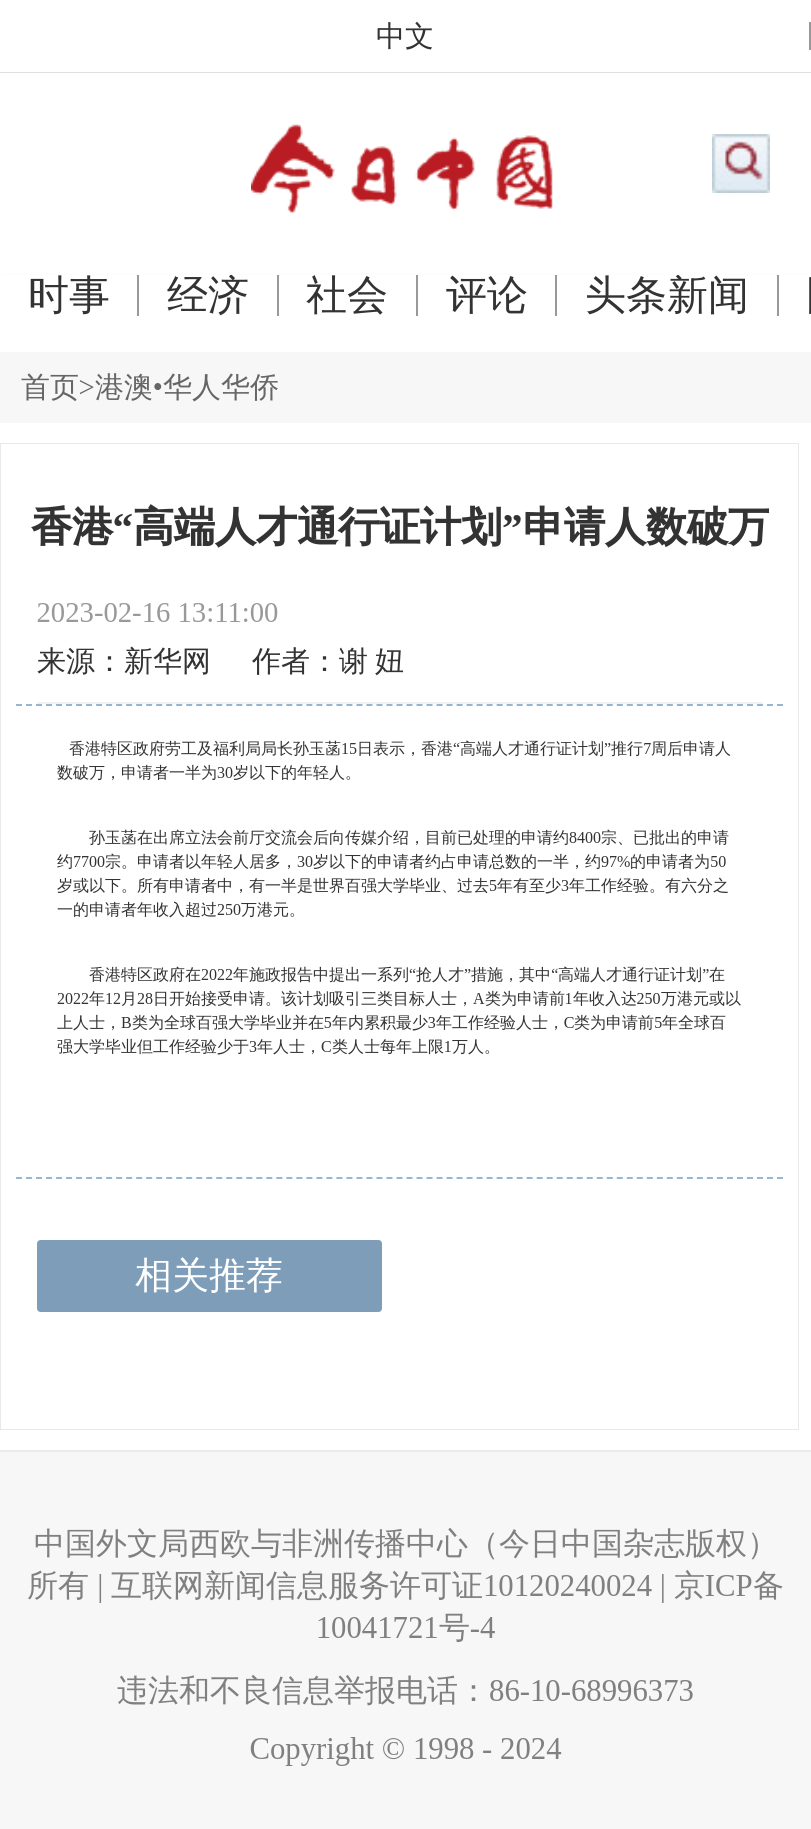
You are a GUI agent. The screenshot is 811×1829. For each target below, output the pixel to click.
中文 (405, 36)
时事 (69, 295)
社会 (347, 295)
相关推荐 (209, 1275)
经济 (208, 295)
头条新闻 (667, 295)
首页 (50, 387)
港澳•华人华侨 (187, 387)
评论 (487, 295)
